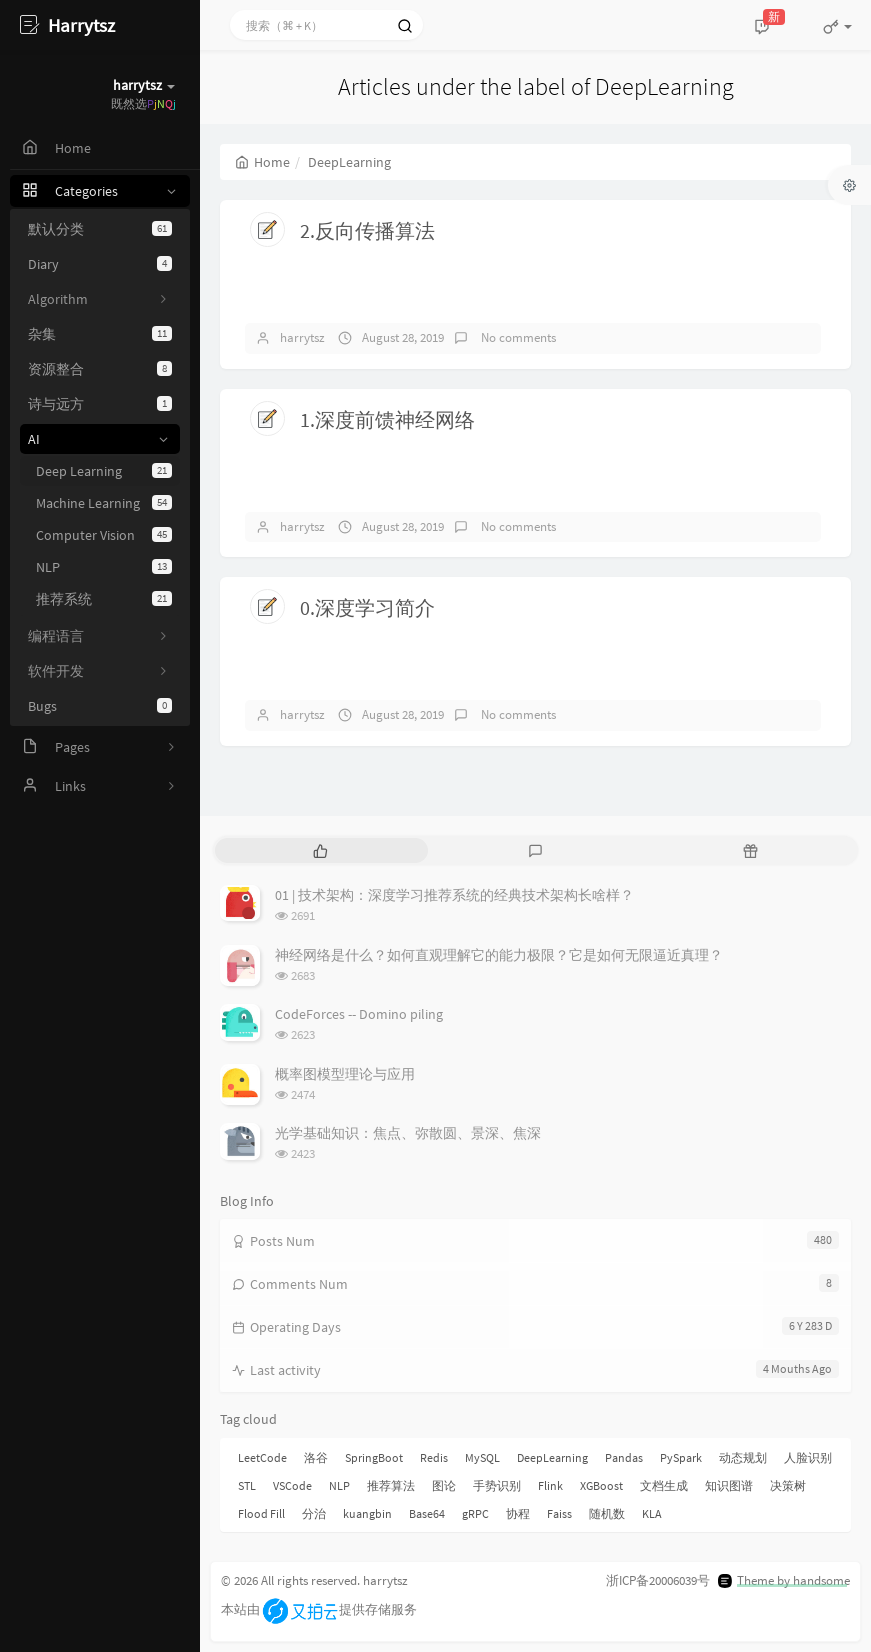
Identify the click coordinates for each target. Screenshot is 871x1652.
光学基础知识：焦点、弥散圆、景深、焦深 (408, 1133)
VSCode (292, 1485)
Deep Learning (104, 471)
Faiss (559, 1513)
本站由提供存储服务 (319, 1609)
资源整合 (100, 369)
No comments (517, 337)
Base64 (427, 1513)
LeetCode (262, 1457)
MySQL (482, 1457)
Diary (100, 264)
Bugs (100, 706)
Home (262, 162)
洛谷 (316, 1457)
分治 (314, 1513)
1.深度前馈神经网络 (387, 419)
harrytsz (302, 337)
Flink (550, 1485)
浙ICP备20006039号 (658, 1580)
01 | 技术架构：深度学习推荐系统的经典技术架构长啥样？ (454, 895)
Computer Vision (104, 535)
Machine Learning (104, 503)
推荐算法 (391, 1485)
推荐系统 (104, 599)
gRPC (475, 1513)
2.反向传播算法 (367, 230)
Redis (434, 1457)
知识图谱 (729, 1485)
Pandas (624, 1457)
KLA (652, 1513)
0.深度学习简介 (367, 607)
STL (247, 1485)
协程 (518, 1513)
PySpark (681, 1457)
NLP (104, 567)
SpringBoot (374, 1457)
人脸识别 (808, 1457)
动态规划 (743, 1457)
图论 (444, 1485)
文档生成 (664, 1485)
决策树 (788, 1485)
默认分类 (100, 229)
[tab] (320, 850)
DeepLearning (552, 1457)
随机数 (607, 1513)
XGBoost (601, 1485)
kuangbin (367, 1513)
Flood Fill (261, 1513)
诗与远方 (100, 404)
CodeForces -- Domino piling (359, 1014)
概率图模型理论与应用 (345, 1074)
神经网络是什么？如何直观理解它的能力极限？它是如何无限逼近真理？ (499, 955)
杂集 (100, 334)
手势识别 (497, 1485)
